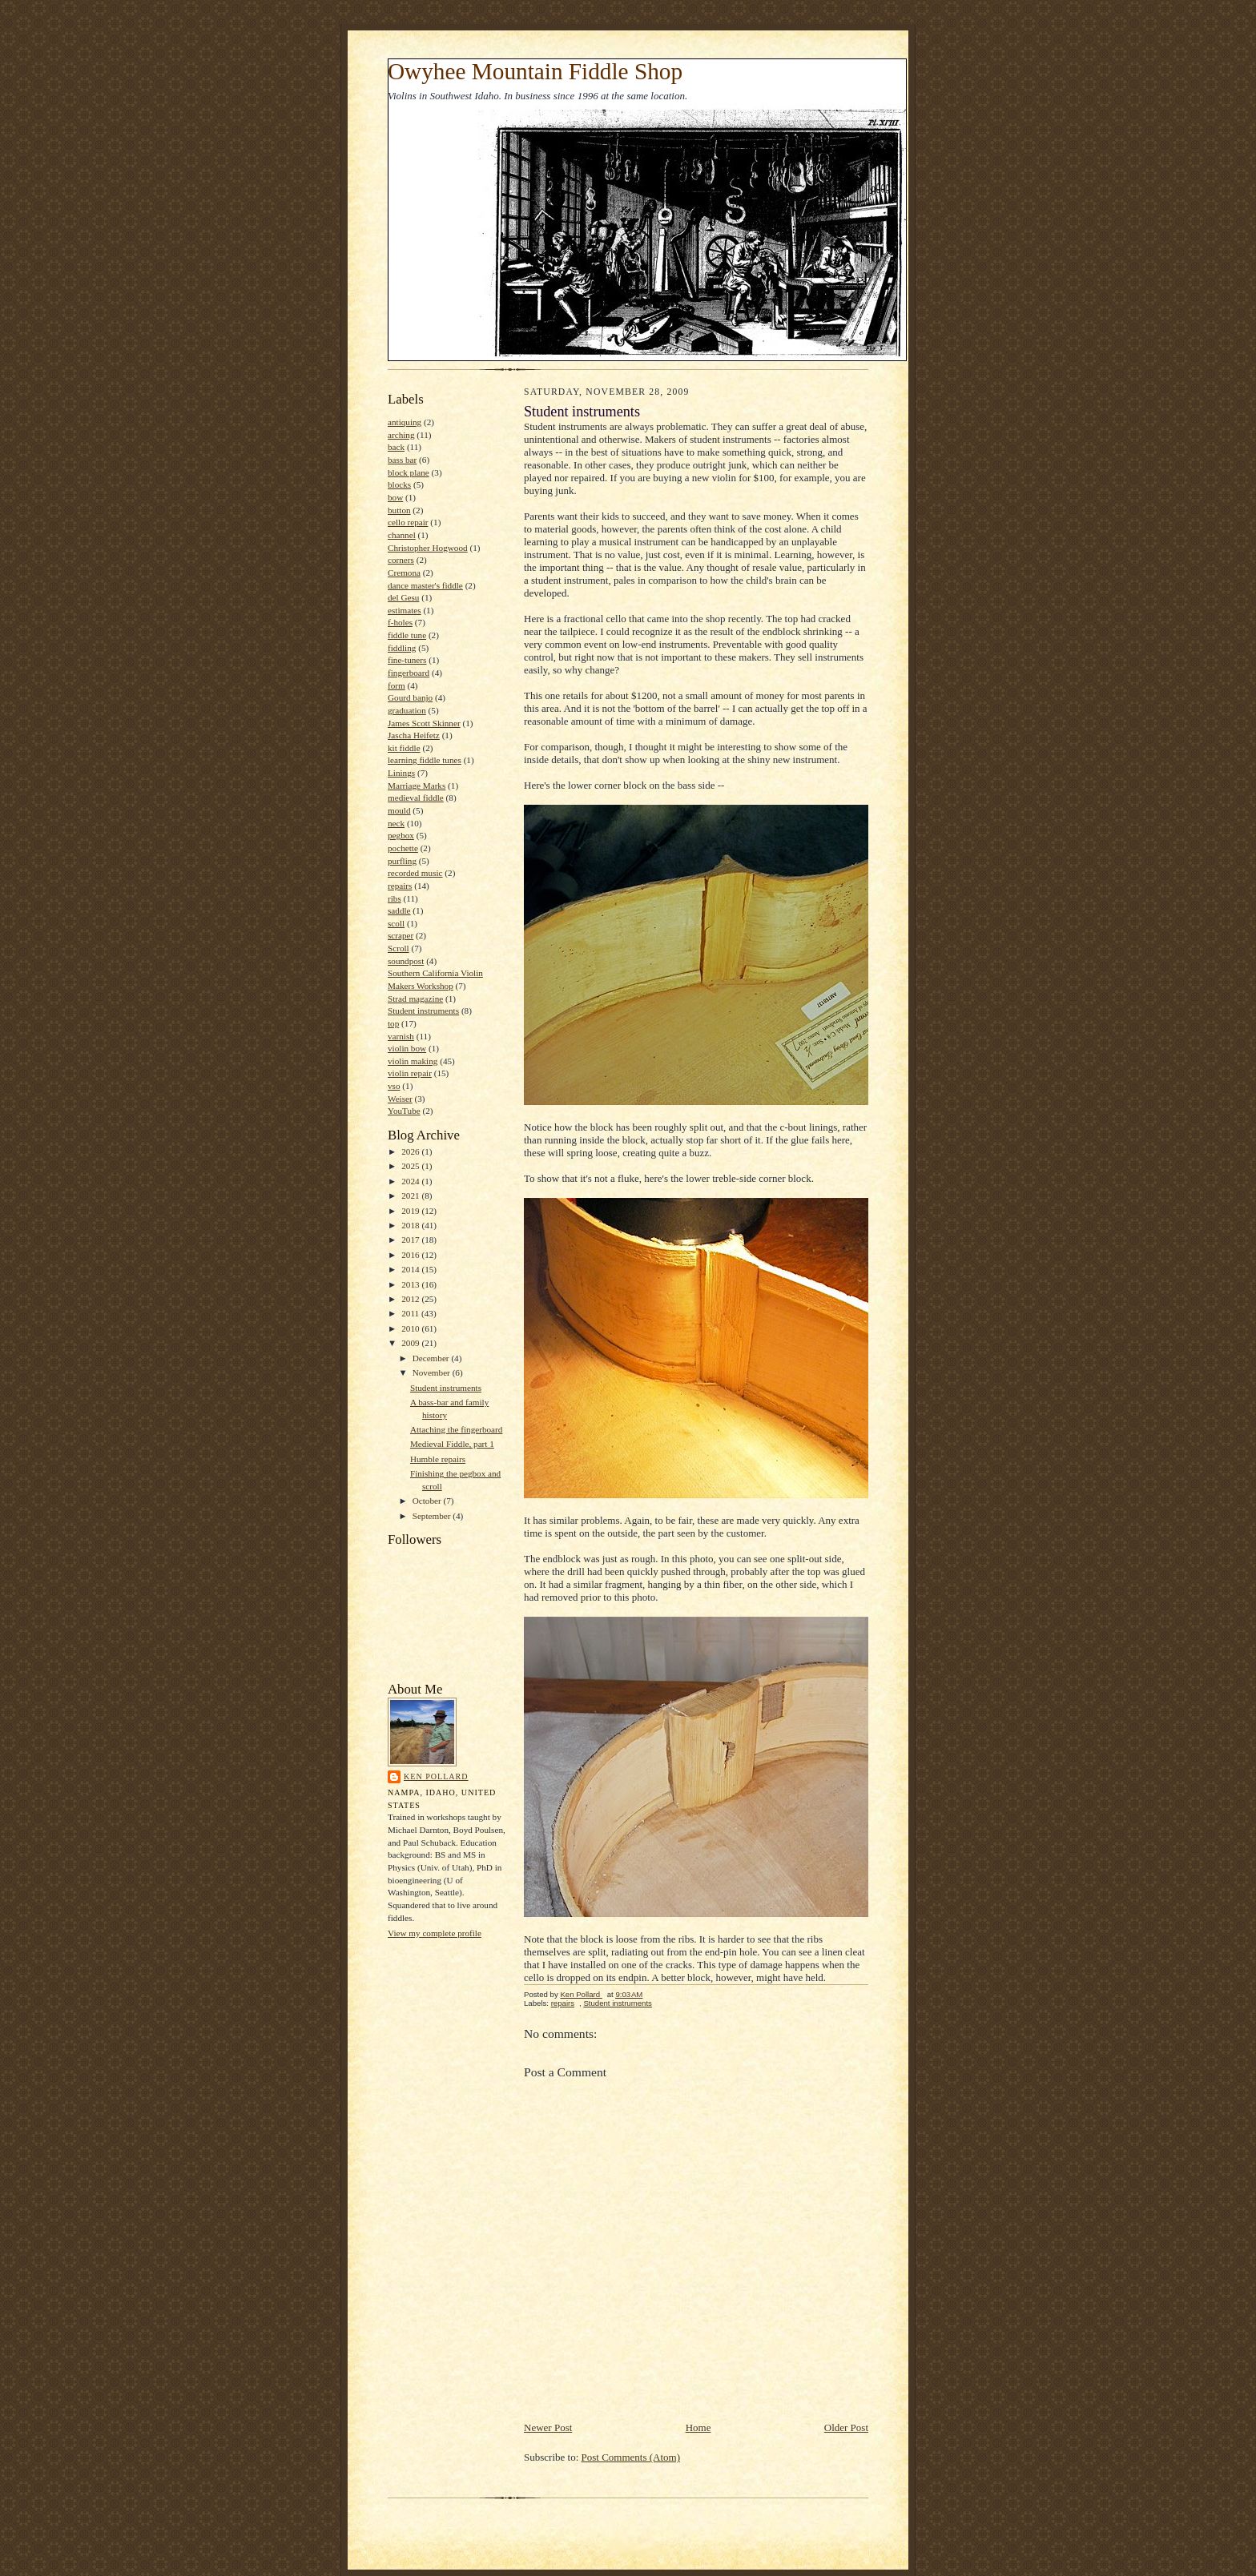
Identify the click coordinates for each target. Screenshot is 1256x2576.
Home (698, 2427)
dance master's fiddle (425, 585)
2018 (411, 1225)
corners (401, 560)
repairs (400, 885)
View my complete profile (434, 1933)
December (432, 1358)
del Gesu (403, 597)
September (433, 1516)
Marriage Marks (416, 785)
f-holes (400, 622)
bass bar (402, 459)
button (399, 510)
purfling (402, 861)
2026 (411, 1151)
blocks (399, 484)
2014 (411, 1269)
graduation (407, 710)
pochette (403, 848)
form (396, 685)
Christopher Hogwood (428, 548)
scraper (400, 935)
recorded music (415, 873)
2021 (411, 1195)
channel (402, 535)
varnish (401, 1036)
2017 (411, 1239)
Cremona (404, 572)
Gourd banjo (410, 697)
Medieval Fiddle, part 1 (452, 1444)
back (396, 447)
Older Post (846, 2427)
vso (394, 1086)
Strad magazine (415, 998)
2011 (411, 1313)
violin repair (410, 1073)
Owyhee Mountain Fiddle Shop (535, 71)
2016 (411, 1255)
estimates (404, 610)
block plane (408, 472)
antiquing (404, 422)
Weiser (400, 1098)
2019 (411, 1211)
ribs (394, 898)
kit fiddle (404, 748)
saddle (399, 910)
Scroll (398, 948)
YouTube (404, 1110)
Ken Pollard (436, 1776)
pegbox (401, 835)
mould (399, 810)
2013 (411, 1284)
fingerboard (408, 672)
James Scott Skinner (424, 723)
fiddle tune (407, 635)
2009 (411, 1343)
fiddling (402, 648)
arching (401, 435)
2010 (411, 1328)
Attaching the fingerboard (456, 1429)
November (433, 1372)
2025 (411, 1166)
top (393, 1023)
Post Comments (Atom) (631, 2457)
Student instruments (423, 1010)
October (428, 1500)
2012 (411, 1299)
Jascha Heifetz (414, 735)
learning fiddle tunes (424, 760)
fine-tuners (407, 660)
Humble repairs (437, 1459)
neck (396, 823)
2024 (411, 1181)
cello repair (408, 522)
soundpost (406, 961)
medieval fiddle (416, 797)
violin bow (407, 1048)
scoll (396, 923)
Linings (401, 773)
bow (395, 497)
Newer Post (548, 2427)
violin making (412, 1061)
